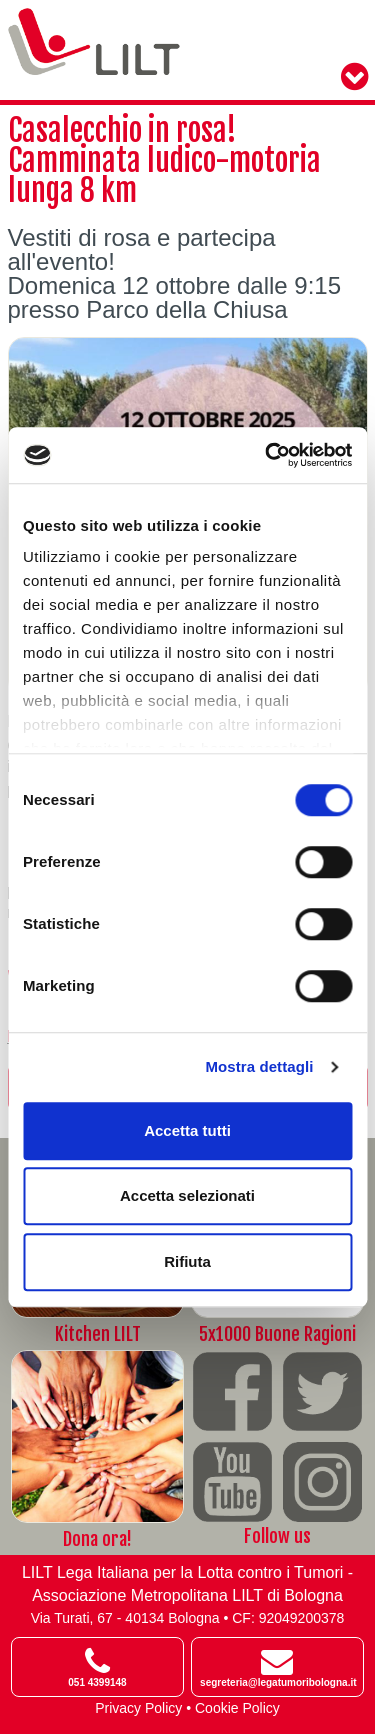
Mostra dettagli (259, 1066)
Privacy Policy (138, 1708)
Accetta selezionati (187, 1195)
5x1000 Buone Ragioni (277, 1334)
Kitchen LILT (98, 1334)
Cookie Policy (237, 1708)
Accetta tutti (187, 1130)
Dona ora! (97, 1539)
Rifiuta (187, 1261)
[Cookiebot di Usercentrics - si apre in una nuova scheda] (267, 455)
